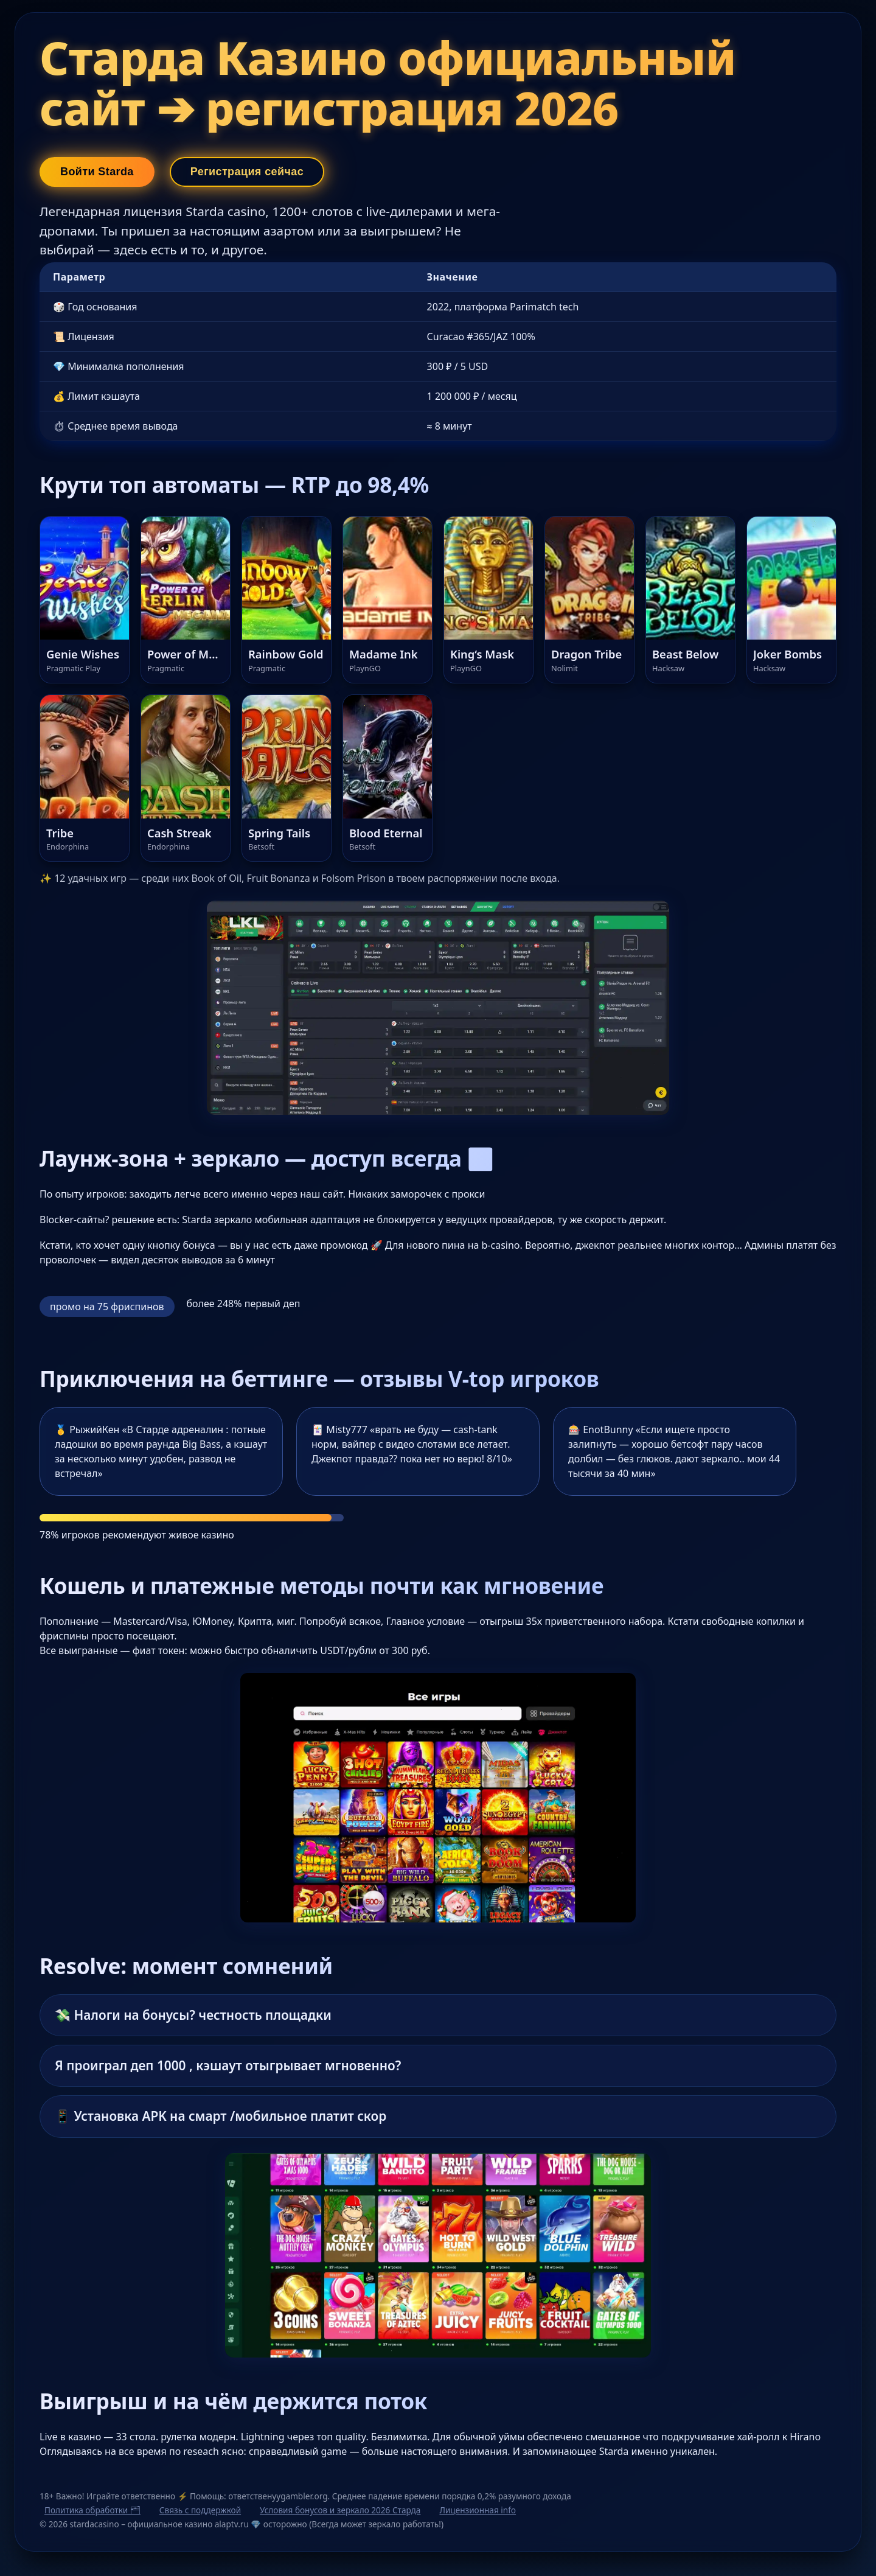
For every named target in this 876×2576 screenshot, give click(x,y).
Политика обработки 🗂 (92, 2510)
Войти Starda (97, 172)
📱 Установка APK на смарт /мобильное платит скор (220, 2115)
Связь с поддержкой (200, 2510)
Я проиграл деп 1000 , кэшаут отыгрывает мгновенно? (228, 2065)
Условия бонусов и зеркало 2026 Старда (340, 2510)
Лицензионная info (477, 2510)
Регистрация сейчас (247, 172)
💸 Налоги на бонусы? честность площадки (193, 2014)
